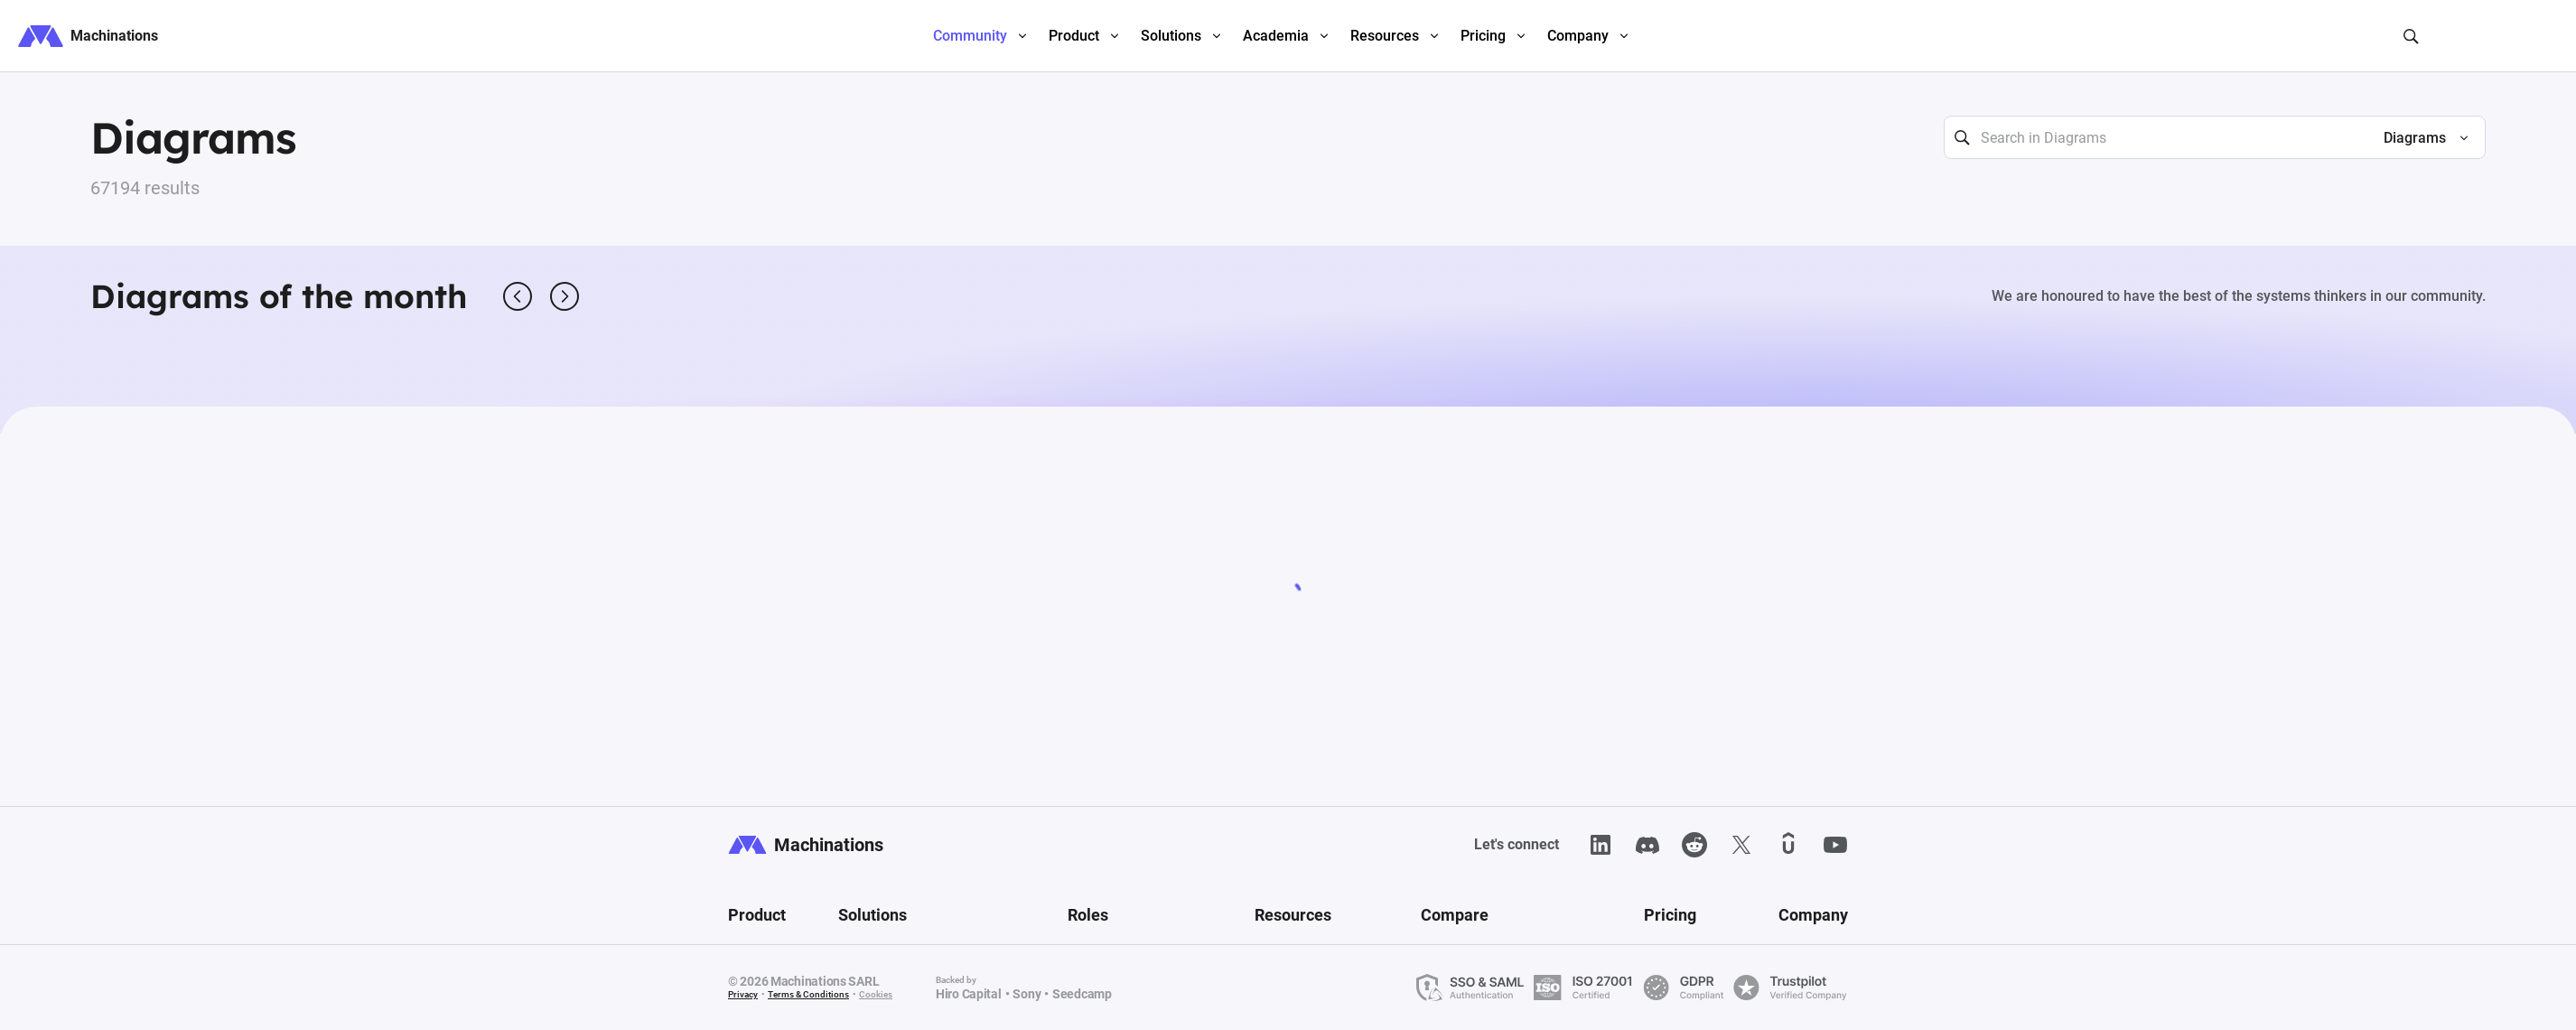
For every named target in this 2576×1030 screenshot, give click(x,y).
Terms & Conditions (808, 994)
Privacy (743, 994)
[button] (2418, 138)
